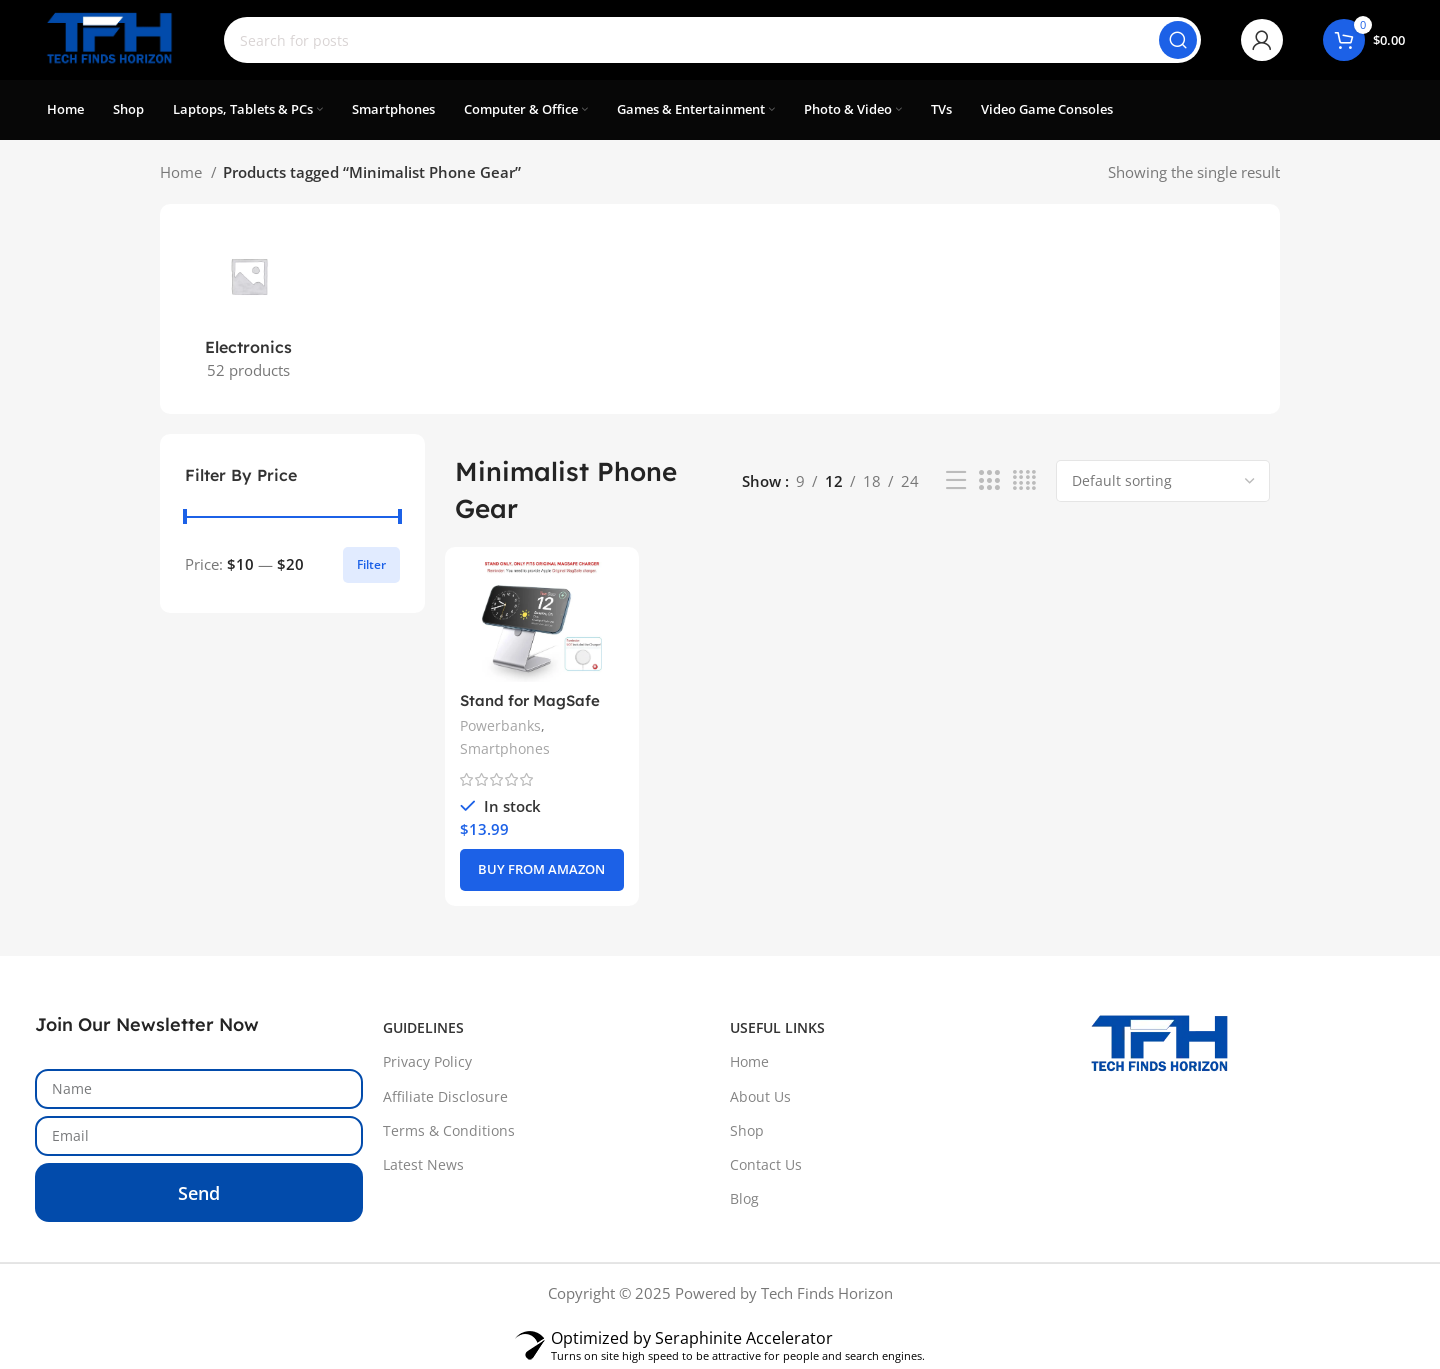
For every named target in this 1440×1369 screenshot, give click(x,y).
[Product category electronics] (248, 309)
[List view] (956, 480)
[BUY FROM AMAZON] (542, 870)
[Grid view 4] (1024, 480)
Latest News (423, 1164)
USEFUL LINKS (777, 1027)
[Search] (712, 40)
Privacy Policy (427, 1061)
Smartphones (505, 748)
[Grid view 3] (989, 480)
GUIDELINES (423, 1027)
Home (183, 172)
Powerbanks (500, 725)
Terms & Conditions (449, 1130)
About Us (760, 1096)
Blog (744, 1198)
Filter (371, 564)
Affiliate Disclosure (445, 1096)
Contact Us (766, 1164)
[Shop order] (1163, 481)
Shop (747, 1130)
